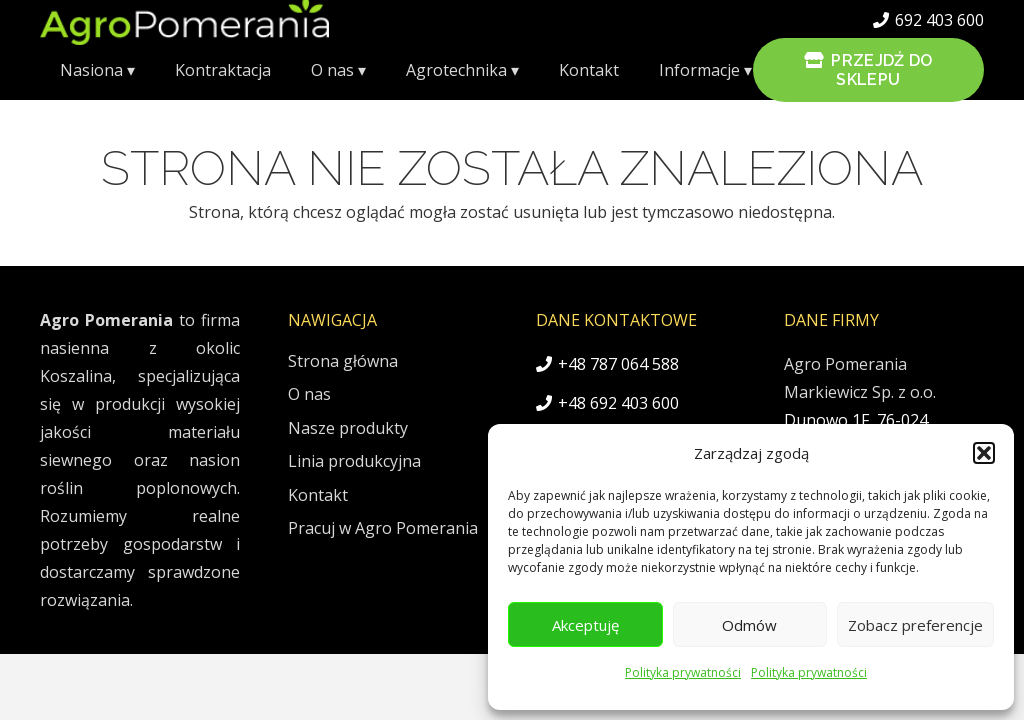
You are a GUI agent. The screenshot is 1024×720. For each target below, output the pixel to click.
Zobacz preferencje (915, 625)
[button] (984, 453)
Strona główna (343, 361)
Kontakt (318, 495)
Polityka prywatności (683, 672)
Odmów (749, 625)
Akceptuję (585, 625)
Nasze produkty (348, 428)
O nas (309, 394)
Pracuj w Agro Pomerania (383, 528)
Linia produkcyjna (354, 461)
